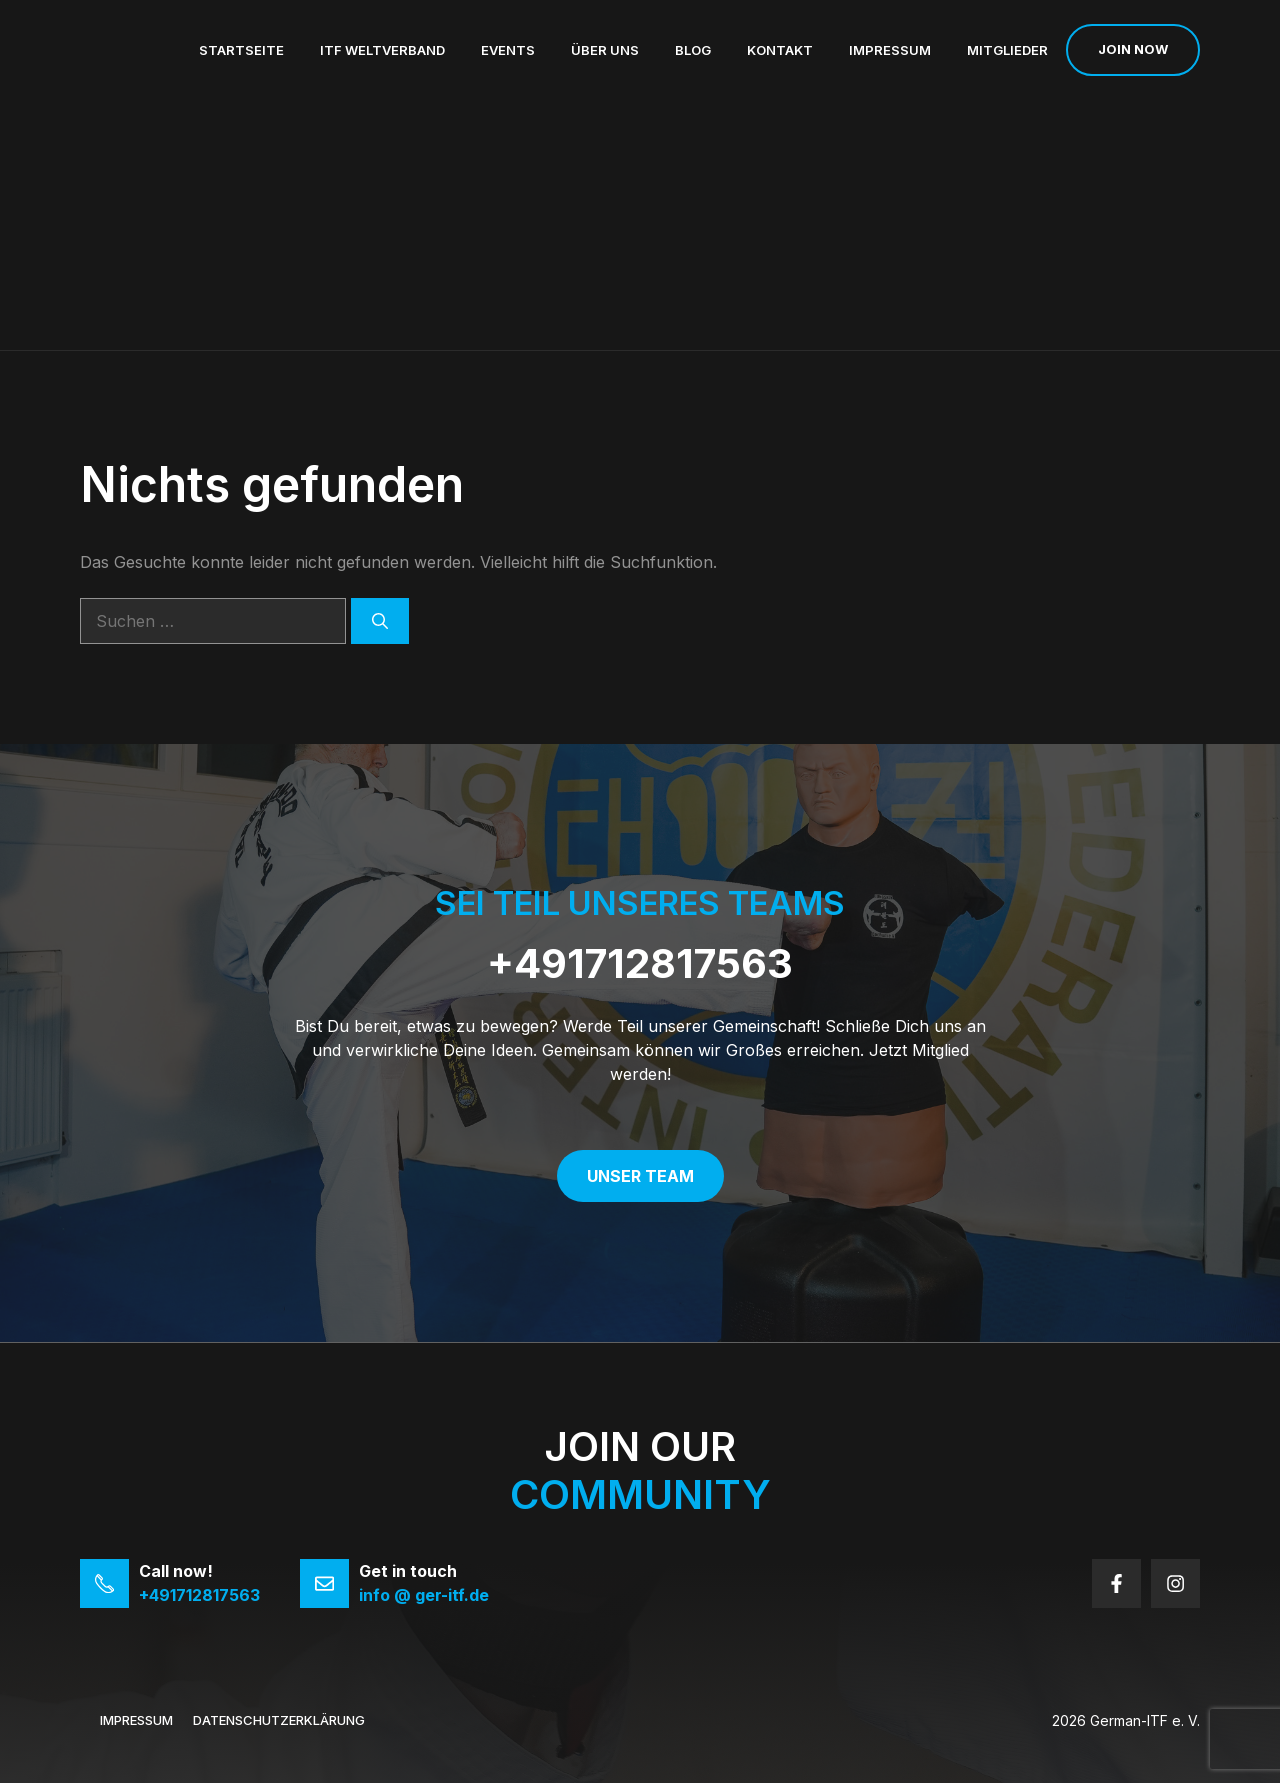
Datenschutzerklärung (279, 1720)
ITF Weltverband (382, 50)
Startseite (241, 50)
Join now (1133, 49)
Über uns (605, 50)
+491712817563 (640, 963)
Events (508, 50)
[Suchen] (380, 621)
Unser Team (640, 1176)
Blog (693, 50)
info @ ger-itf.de (424, 1595)
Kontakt (780, 50)
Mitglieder (1007, 50)
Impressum (890, 50)
